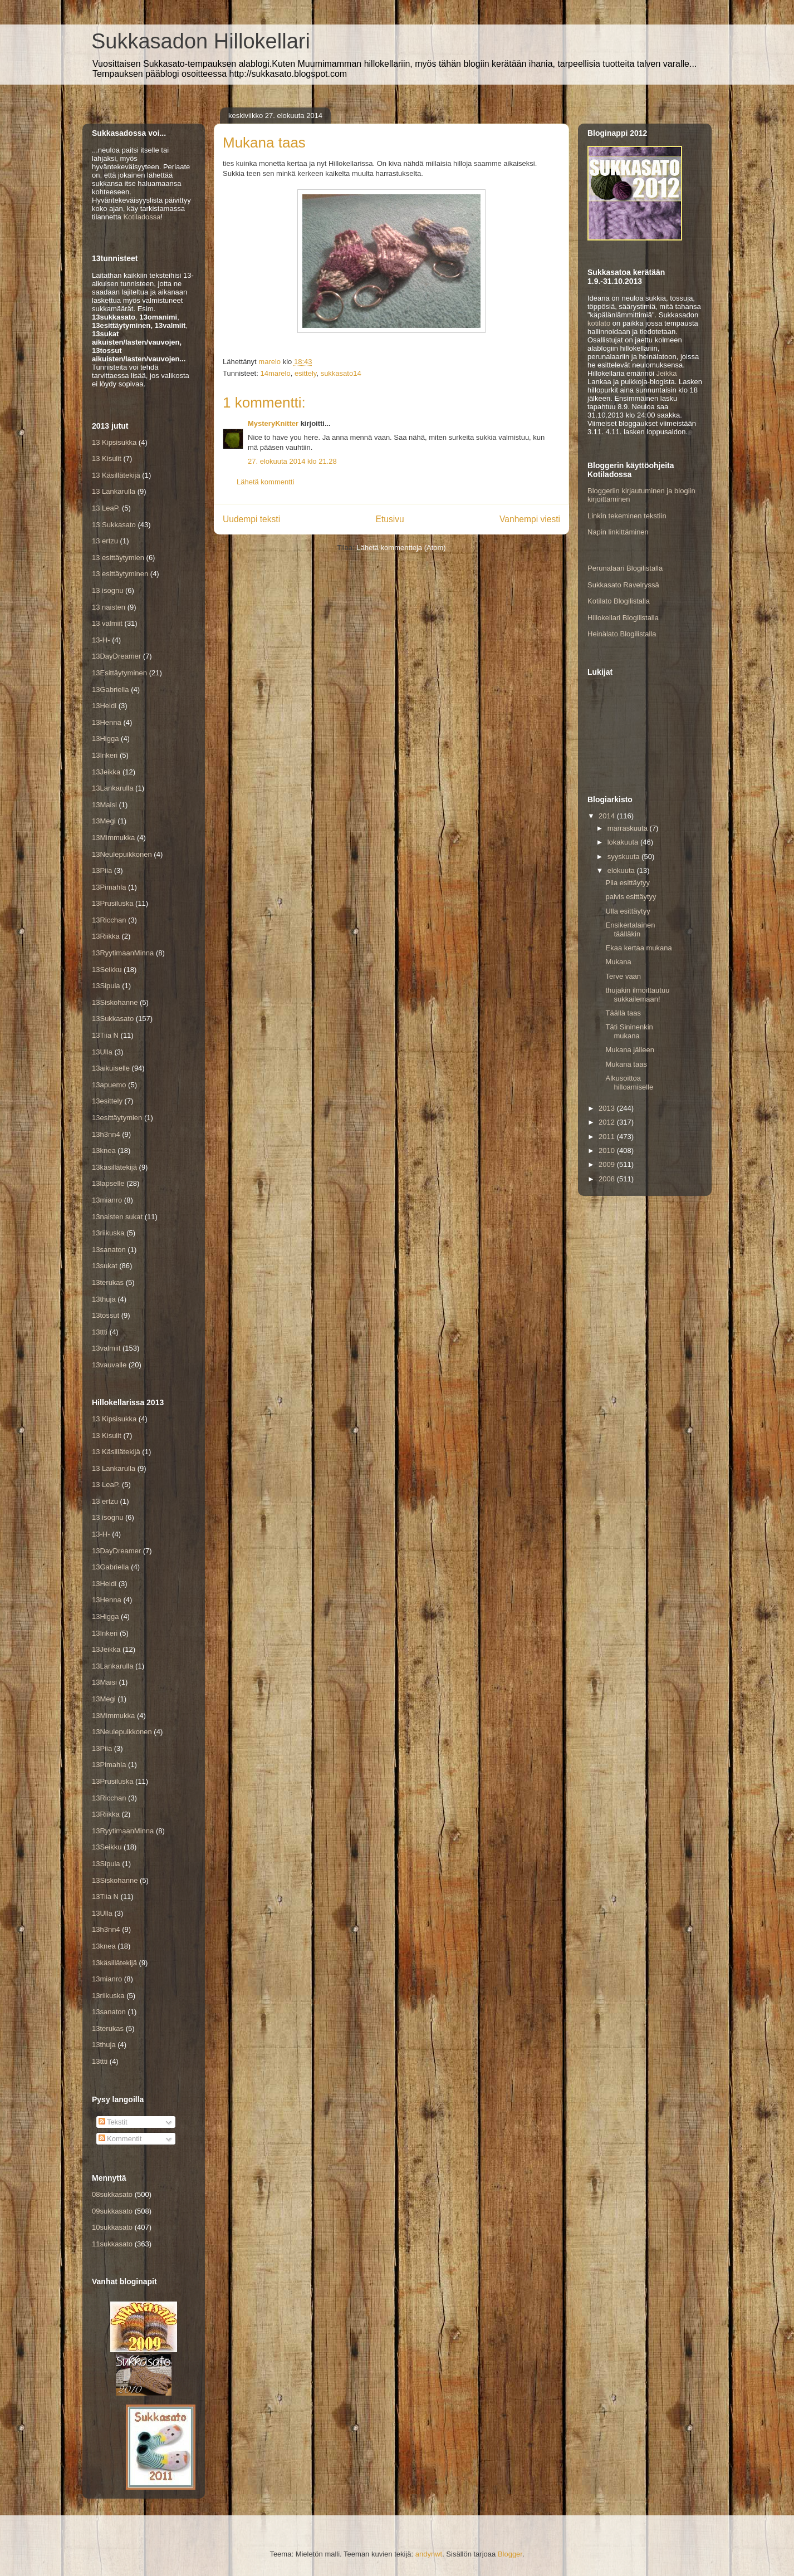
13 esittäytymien (118, 557)
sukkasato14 (341, 373)
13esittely (107, 1101)
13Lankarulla (112, 788)
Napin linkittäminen (618, 532)
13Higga (105, 738)
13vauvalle (109, 1365)
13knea (104, 1150)
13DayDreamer (116, 656)
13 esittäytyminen (120, 574)
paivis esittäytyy (630, 896)
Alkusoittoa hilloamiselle (629, 1082)
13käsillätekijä (114, 1167)
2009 (608, 1164)
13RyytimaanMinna (123, 953)
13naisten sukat (117, 1217)
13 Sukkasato (114, 525)
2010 (608, 1150)
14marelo (275, 373)
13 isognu (107, 590)
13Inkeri (104, 755)
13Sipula (106, 986)
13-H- (101, 640)
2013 (608, 1108)
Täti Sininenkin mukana (629, 1031)
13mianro (107, 1200)
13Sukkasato (113, 1018)
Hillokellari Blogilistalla (623, 618)
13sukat (104, 1266)
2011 (608, 1136)
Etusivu (390, 519)
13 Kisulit (106, 458)
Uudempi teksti (251, 519)
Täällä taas (623, 1013)
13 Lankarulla (113, 491)
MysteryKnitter (273, 423)
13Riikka (106, 936)
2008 (608, 1179)
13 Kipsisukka (114, 442)
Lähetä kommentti (265, 482)
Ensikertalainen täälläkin (630, 929)
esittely (306, 373)
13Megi (104, 821)
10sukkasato (112, 2227)
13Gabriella (110, 689)
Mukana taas (625, 1064)
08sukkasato (112, 2194)
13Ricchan (109, 920)
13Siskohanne (115, 1002)
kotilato (598, 323)
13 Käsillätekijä (116, 475)
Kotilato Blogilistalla (618, 601)
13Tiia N (105, 1035)
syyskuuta (624, 856)
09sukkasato (112, 2211)
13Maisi (104, 805)
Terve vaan (623, 976)
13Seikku (106, 969)
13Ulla (102, 1052)
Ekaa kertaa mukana (638, 948)
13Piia (102, 870)
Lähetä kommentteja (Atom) (400, 547)
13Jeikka (106, 772)
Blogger (510, 2554)
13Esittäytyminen (119, 673)
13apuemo (109, 1085)
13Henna (106, 722)
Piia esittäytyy (627, 883)
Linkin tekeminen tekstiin (626, 516)
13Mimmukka (113, 837)
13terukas (108, 1282)
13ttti (99, 1332)
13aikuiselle (111, 1068)
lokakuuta (623, 842)
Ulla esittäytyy (627, 911)
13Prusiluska (112, 903)
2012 (608, 1122)
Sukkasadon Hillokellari (200, 41)
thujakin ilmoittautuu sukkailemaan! (637, 994)
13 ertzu (105, 541)
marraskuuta (628, 828)
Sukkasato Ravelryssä (623, 585)
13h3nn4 (106, 1134)
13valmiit (106, 1348)
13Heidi (104, 705)
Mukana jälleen (629, 1050)
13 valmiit (107, 623)
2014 (608, 816)
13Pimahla (109, 887)
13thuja (104, 1299)
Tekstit (113, 2122)
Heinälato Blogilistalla (621, 634)
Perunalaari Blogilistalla (625, 568)
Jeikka (666, 373)
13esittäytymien (117, 1117)
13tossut (105, 1315)
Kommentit (120, 2139)
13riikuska (108, 1233)
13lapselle (108, 1183)
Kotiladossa (141, 217)
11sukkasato (112, 2244)
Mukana (618, 962)
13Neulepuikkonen (122, 854)
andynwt (428, 2554)
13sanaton (109, 1249)
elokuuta (622, 870)
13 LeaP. (106, 508)
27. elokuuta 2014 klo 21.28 (292, 461)
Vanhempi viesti (529, 519)
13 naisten (108, 607)
